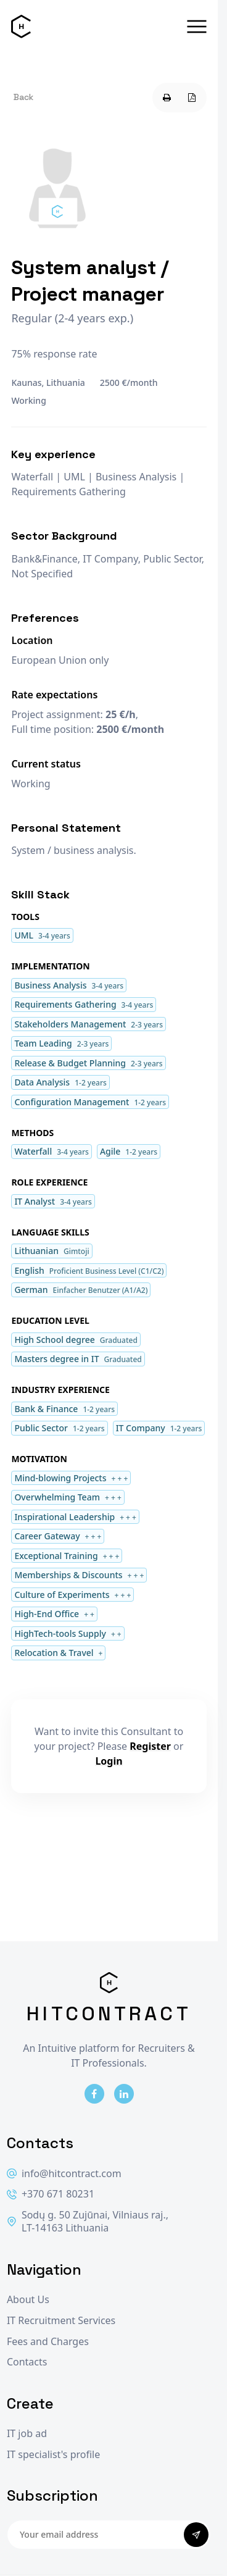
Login (108, 1761)
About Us (28, 2299)
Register (150, 1746)
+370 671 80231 (50, 2194)
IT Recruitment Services (61, 2320)
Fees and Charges (48, 2341)
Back (23, 96)
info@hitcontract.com (64, 2173)
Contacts (27, 2362)
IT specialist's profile (53, 2454)
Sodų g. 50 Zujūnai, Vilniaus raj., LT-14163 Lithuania (87, 2222)
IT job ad (27, 2433)
